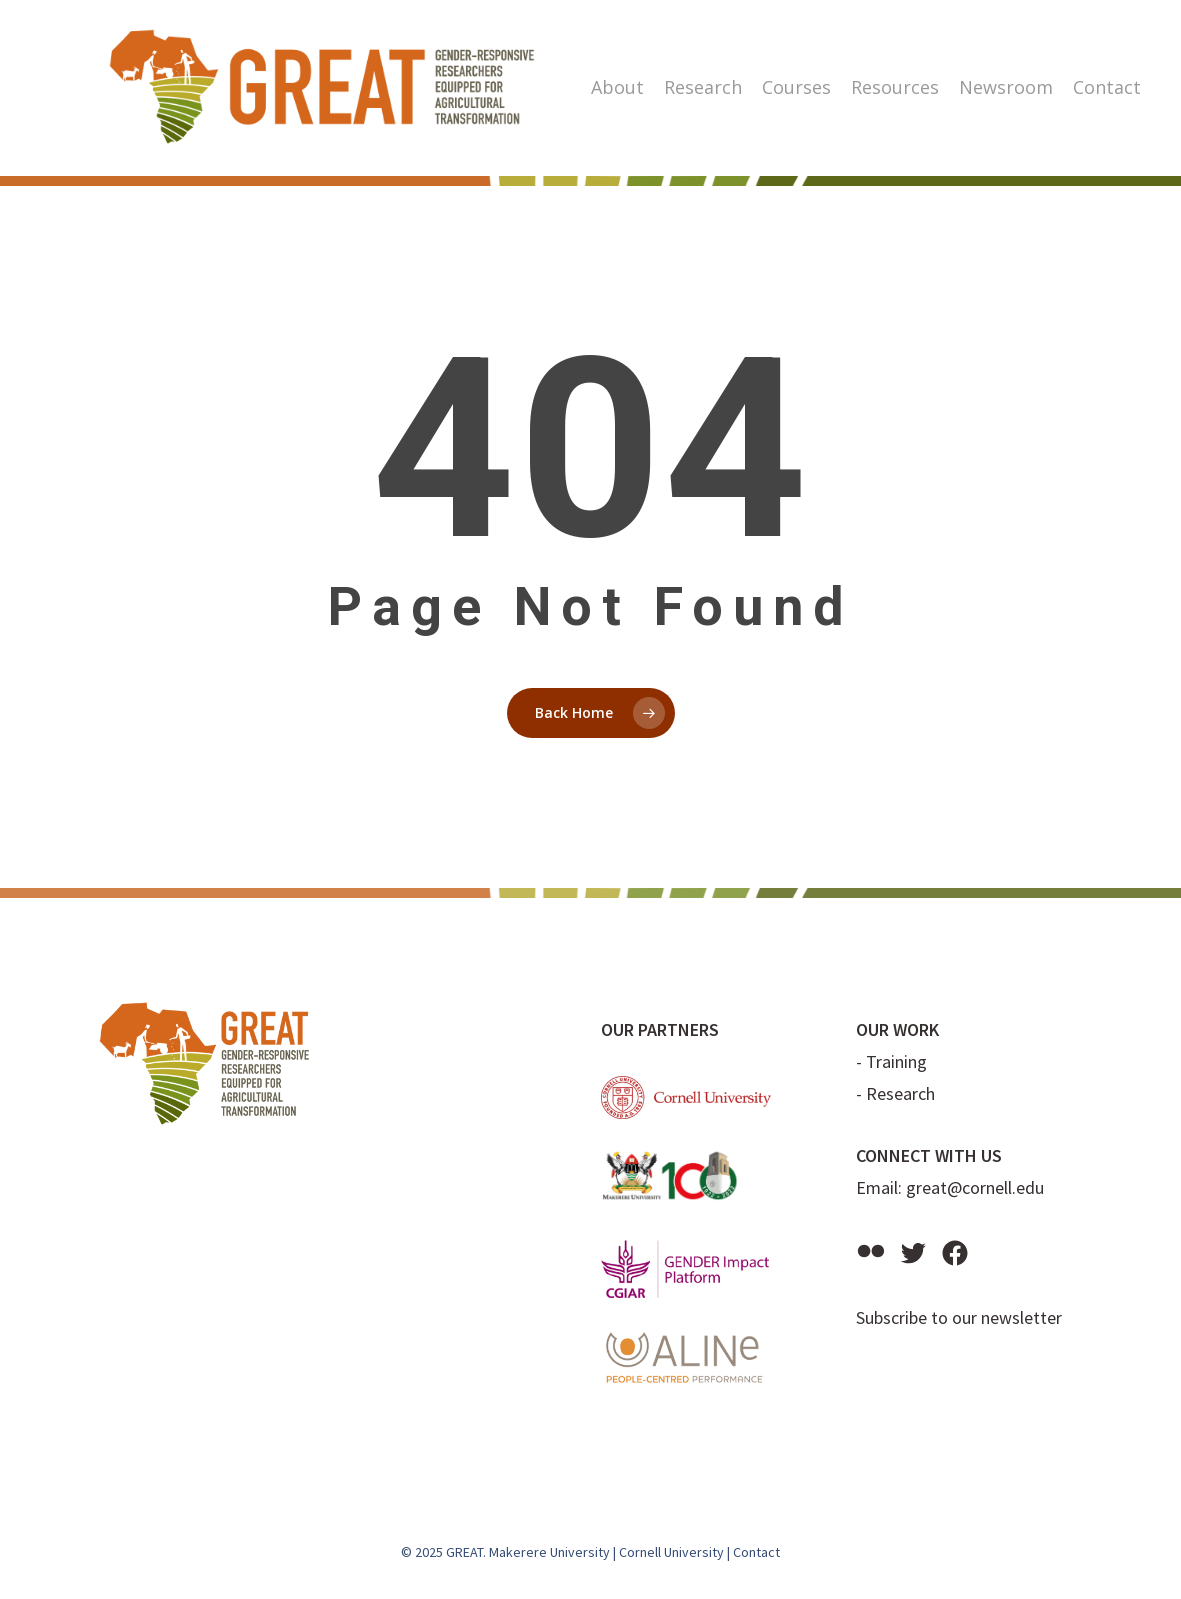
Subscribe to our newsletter (959, 1317)
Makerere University (549, 1552)
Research (900, 1093)
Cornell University (671, 1552)
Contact (756, 1552)
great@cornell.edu (975, 1187)
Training (896, 1061)
